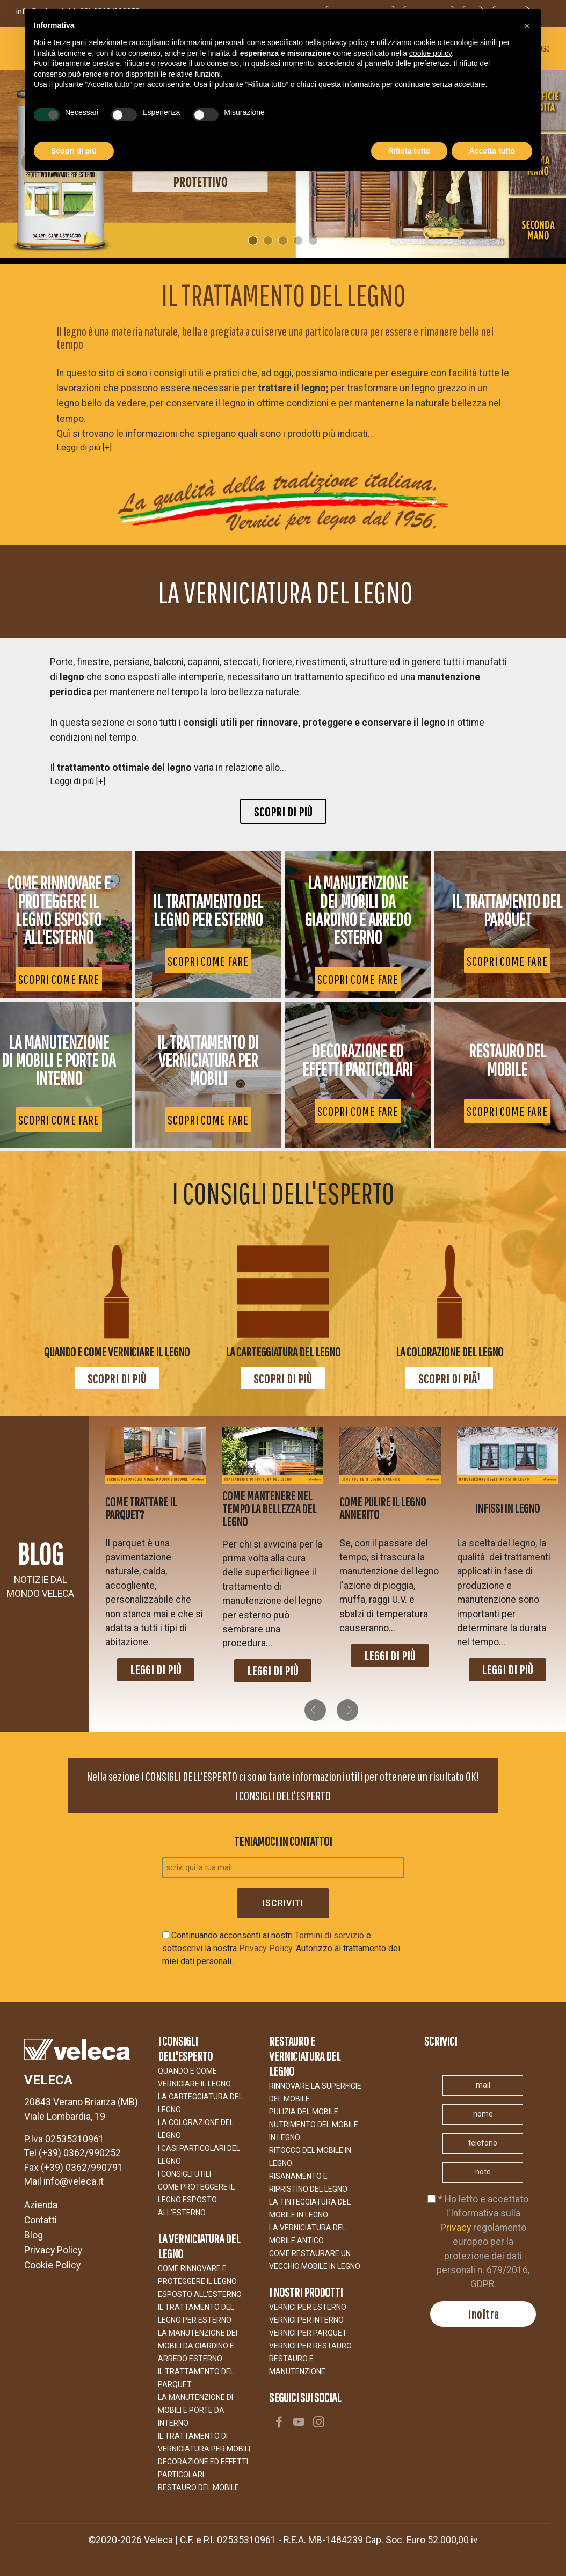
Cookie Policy (52, 2265)
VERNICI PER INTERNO (306, 2320)
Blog (33, 2235)
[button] (315, 1710)
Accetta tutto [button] (492, 151)
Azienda (40, 2205)
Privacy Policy (53, 2250)
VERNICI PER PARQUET (308, 2333)
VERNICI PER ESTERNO (307, 2307)
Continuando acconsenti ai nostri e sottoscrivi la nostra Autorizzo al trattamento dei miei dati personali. (281, 1948)
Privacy (455, 2227)
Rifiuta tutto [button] (409, 151)
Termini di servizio (329, 1935)
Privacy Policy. (266, 1948)
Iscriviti (283, 1903)
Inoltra (483, 2314)
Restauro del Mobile (198, 2487)
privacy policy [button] (345, 42)
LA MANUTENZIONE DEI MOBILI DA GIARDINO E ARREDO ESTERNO (197, 2346)
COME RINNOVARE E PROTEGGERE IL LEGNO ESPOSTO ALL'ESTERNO (200, 2281)
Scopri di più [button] (74, 151)
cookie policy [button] (430, 53)
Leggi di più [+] (84, 447)
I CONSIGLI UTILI (184, 2174)
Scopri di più (283, 811)
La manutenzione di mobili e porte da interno (195, 2410)
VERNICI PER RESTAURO (310, 2345)
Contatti (40, 2220)
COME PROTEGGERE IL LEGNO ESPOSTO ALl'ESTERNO (196, 2200)
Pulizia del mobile (303, 2111)
